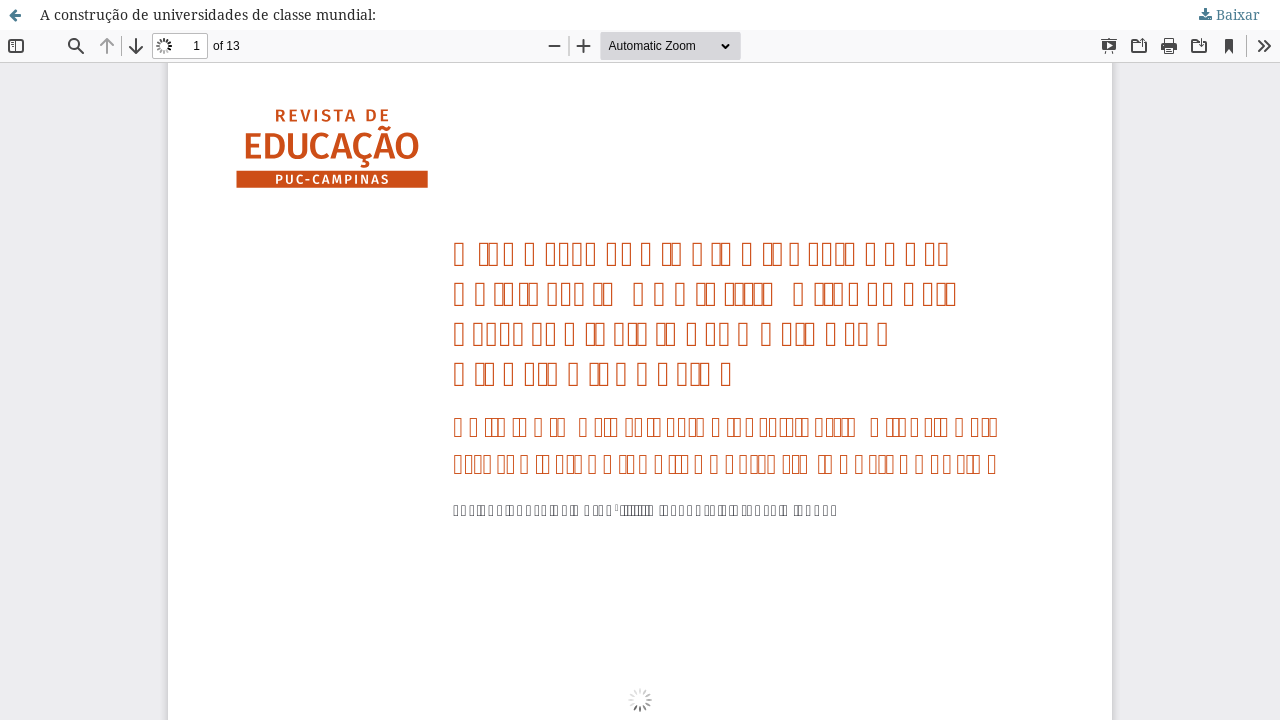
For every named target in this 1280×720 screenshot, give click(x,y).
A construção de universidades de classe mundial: (208, 14)
